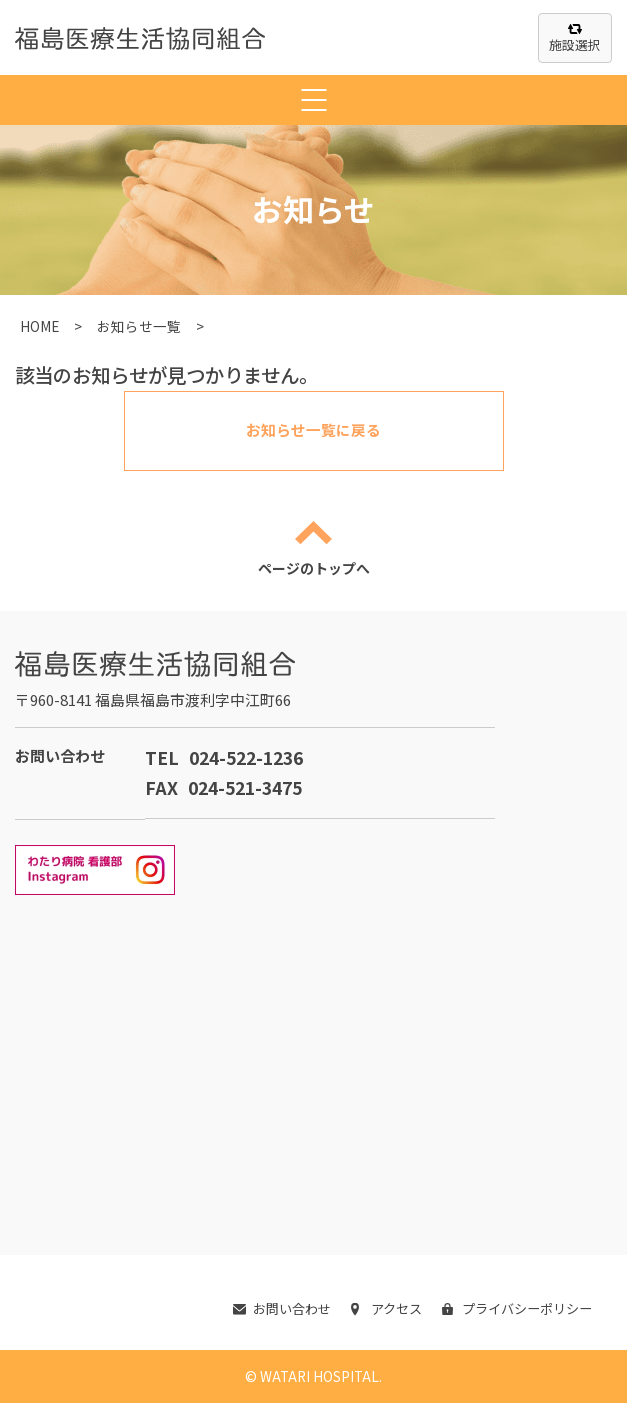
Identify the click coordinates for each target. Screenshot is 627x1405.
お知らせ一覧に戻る (314, 430)
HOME (39, 326)
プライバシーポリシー (512, 1310)
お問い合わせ (265, 1310)
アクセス (374, 1310)
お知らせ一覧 (139, 326)
